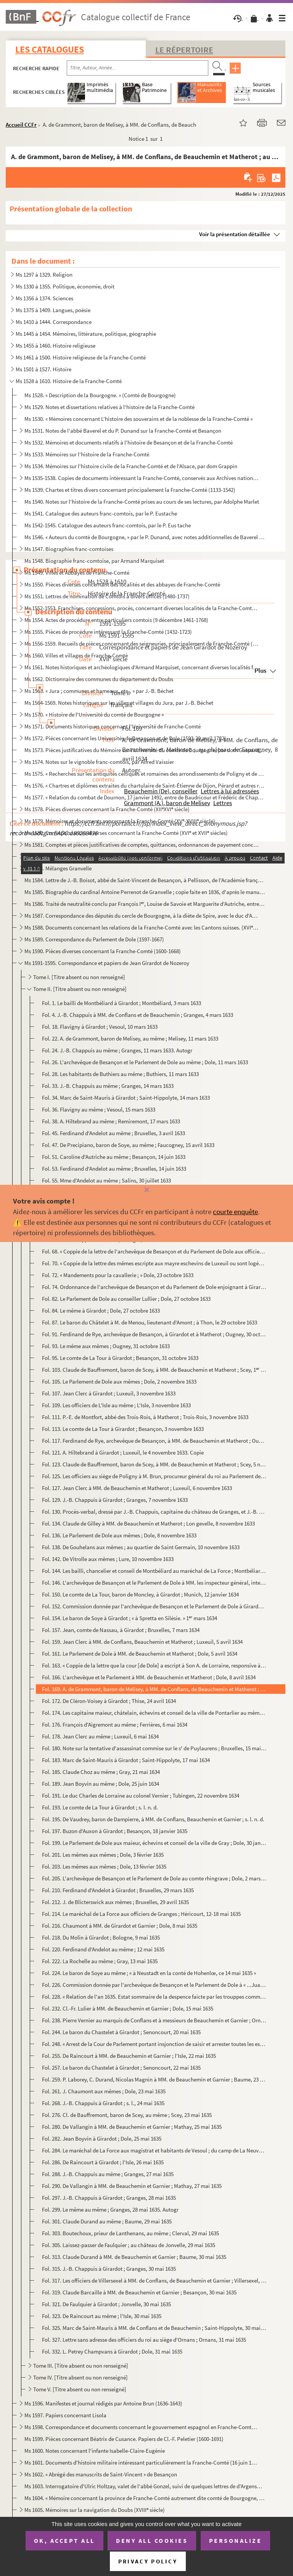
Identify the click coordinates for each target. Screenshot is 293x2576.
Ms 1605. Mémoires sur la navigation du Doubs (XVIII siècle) (94, 2510)
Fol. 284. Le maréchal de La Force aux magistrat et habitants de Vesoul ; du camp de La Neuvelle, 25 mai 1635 (154, 2150)
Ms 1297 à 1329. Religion (44, 274)
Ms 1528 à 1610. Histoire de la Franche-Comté (69, 381)
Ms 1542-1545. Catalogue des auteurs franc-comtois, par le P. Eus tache (107, 525)
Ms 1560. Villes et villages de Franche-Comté (76, 655)
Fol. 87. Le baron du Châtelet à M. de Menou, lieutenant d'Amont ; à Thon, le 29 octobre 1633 (149, 1322)
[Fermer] (146, 1190)
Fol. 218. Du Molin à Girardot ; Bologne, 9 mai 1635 (101, 1937)
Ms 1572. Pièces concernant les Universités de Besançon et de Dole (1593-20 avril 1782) (125, 738)
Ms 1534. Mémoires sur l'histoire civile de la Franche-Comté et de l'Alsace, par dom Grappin (130, 466)
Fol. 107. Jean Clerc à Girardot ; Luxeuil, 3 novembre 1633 (108, 1393)
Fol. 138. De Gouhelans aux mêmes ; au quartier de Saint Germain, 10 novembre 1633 (141, 1547)
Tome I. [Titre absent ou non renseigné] (79, 977)
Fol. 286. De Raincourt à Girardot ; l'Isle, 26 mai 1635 (103, 2162)
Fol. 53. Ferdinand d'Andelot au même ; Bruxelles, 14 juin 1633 (114, 1168)
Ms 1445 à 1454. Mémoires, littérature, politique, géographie (86, 333)
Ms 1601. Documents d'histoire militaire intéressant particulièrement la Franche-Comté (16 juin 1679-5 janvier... (141, 2462)
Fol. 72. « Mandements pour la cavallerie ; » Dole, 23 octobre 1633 (117, 1275)
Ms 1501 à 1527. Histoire (43, 369)
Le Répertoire (184, 49)
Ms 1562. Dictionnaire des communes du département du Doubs (98, 679)
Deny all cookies (152, 2540)
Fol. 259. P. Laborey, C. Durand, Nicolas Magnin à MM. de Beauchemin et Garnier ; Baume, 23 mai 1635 (154, 2079)
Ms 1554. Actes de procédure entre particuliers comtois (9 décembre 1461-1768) (116, 619)
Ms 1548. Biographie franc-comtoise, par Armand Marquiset (94, 560)
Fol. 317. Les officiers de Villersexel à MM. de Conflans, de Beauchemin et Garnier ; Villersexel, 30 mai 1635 (154, 2280)
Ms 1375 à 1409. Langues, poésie (53, 310)
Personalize (235, 2540)
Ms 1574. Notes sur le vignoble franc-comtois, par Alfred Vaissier (99, 761)
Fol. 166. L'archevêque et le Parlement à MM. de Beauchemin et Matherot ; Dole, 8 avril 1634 (149, 1677)
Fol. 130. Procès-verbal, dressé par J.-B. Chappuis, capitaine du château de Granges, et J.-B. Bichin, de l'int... (154, 1511)
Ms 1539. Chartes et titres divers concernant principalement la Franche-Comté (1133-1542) (129, 489)
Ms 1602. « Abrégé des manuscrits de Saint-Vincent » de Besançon (100, 2474)
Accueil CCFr (21, 124)
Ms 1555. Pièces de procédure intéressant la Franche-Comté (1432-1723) (108, 631)
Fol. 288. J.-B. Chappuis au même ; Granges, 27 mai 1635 (108, 2174)
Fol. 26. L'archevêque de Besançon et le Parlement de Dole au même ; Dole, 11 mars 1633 (145, 1062)
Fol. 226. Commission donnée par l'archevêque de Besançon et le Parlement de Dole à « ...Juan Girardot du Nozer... (154, 1984)
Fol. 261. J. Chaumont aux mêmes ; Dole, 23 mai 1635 (104, 2091)
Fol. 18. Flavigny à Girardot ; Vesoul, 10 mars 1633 (100, 1026)
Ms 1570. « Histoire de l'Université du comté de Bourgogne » (94, 714)
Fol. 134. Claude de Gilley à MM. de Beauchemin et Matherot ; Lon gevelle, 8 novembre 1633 (148, 1523)
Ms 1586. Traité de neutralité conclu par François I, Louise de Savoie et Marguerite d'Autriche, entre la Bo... (144, 904)
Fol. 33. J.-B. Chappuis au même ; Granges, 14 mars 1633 (108, 1085)
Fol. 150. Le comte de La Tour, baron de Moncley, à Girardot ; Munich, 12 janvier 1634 (140, 1594)
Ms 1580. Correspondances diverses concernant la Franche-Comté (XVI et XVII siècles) (126, 833)
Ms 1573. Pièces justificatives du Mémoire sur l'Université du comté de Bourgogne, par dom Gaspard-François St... (144, 750)
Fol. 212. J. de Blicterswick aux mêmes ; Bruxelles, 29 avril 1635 (115, 1902)
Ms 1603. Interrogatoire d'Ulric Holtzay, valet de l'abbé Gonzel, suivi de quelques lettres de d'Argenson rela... (144, 2486)
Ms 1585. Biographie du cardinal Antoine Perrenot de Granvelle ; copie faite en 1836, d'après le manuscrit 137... (144, 892)
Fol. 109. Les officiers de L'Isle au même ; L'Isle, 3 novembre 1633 (116, 1405)
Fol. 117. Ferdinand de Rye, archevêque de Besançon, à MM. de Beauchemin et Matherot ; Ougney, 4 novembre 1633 (154, 1440)
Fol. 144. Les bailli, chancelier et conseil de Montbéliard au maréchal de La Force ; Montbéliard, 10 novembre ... (154, 1570)
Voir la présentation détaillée (234, 234)
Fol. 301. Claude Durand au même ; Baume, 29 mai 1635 (107, 2221)
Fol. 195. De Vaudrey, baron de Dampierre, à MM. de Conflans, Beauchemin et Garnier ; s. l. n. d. (153, 1819)
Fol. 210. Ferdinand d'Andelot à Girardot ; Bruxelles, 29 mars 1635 (118, 1890)
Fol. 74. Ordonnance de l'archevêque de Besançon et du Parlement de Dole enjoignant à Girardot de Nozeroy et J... (154, 1286)
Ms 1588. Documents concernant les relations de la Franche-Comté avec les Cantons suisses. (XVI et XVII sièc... (141, 927)
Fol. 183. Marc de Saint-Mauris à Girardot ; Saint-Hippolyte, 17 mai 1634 (126, 1760)
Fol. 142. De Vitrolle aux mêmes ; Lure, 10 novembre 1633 (108, 1559)
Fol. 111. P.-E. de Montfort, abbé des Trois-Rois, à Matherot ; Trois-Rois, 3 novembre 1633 (145, 1417)
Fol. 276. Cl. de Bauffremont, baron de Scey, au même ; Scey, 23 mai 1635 (127, 2114)
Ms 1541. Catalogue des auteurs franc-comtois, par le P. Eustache (100, 513)
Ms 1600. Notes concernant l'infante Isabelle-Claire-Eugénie (94, 2450)
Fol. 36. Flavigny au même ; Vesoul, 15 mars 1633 (98, 1109)
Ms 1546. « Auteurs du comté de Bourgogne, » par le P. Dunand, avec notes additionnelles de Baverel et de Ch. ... (144, 537)
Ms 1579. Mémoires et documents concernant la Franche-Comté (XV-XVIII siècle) (119, 821)
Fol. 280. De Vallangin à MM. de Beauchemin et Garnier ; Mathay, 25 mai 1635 (132, 2126)
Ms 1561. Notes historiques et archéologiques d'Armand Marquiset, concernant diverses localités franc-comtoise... (141, 667)
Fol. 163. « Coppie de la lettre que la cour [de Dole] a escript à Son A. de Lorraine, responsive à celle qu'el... (154, 1665)
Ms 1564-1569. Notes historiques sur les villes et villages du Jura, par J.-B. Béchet (118, 702)
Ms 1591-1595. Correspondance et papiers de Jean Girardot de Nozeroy (106, 963)
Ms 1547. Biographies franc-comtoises (68, 549)
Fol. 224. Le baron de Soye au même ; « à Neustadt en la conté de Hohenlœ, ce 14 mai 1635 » (149, 1973)
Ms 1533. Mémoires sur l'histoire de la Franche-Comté (86, 454)
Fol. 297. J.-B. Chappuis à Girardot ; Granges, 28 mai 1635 (109, 2197)
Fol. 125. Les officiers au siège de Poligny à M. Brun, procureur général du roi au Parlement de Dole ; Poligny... (154, 1476)
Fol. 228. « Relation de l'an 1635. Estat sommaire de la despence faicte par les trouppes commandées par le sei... (154, 1996)
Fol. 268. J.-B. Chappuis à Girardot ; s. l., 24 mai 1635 (103, 2103)
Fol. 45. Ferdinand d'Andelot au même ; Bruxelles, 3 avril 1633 (113, 1133)
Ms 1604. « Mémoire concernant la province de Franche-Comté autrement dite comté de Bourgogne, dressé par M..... (144, 2498)
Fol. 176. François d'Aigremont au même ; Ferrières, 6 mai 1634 (114, 1724)
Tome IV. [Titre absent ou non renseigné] (80, 2377)
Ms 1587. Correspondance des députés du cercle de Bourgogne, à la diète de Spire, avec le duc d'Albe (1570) (141, 915)
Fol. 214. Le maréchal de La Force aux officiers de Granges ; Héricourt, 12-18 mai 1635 (141, 1913)
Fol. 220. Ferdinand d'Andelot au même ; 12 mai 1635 (103, 1949)
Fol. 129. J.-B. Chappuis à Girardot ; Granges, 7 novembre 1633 (115, 1499)
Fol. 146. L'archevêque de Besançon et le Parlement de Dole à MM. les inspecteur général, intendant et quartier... (154, 1582)
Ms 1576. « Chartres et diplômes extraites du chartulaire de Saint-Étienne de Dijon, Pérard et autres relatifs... (144, 785)
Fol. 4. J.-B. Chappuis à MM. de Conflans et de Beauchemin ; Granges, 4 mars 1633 (137, 1014)
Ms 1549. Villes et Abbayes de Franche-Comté (76, 572)
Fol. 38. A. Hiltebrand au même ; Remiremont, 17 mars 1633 (111, 1121)
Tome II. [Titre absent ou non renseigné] (80, 988)
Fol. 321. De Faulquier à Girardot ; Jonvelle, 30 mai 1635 (106, 2304)
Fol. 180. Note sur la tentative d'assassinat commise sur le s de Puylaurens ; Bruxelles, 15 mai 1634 (154, 1748)
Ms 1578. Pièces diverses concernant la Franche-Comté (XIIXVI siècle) (107, 809)
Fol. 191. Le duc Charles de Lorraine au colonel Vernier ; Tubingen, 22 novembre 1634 (140, 1795)
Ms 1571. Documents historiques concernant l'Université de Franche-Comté (112, 726)
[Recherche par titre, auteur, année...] (137, 68)
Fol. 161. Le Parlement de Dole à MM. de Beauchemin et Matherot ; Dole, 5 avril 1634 (139, 1653)
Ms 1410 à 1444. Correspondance (54, 321)
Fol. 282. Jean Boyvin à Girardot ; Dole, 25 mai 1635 (101, 2138)
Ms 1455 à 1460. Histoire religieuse (55, 345)
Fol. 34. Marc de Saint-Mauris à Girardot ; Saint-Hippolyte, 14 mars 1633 (126, 1097)
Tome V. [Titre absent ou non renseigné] (79, 2389)
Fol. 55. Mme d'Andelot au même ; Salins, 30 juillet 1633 (106, 1180)
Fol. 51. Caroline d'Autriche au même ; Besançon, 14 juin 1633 (113, 1156)
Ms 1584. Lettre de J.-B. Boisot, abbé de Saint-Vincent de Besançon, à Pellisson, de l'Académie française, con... (144, 880)
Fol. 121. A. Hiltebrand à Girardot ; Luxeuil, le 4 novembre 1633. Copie (123, 1452)
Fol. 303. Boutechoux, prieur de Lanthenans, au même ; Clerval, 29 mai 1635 (130, 2233)
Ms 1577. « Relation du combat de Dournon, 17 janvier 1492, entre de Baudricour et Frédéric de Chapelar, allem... (144, 797)
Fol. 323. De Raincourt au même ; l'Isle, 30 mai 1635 (101, 2316)
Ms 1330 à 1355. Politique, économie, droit (65, 286)
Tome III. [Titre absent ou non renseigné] (80, 2365)
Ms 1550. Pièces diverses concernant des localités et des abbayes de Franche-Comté (122, 584)
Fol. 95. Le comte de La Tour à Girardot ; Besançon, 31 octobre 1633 (120, 1357)
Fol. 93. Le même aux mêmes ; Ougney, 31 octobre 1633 (106, 1346)
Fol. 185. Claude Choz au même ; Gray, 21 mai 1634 (101, 1771)
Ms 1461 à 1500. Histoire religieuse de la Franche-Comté (81, 357)
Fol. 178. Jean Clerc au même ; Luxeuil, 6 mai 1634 (100, 1736)
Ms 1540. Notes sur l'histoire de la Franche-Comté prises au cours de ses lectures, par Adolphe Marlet (141, 501)
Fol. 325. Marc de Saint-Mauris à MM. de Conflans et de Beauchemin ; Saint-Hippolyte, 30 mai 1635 (154, 2327)
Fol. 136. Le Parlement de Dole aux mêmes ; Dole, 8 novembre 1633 (119, 1535)
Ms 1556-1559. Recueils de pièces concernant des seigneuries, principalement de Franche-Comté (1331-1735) (141, 643)
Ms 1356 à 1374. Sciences (44, 298)
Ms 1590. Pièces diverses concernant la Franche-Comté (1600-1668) (102, 951)
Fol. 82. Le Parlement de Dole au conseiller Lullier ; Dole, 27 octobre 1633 (126, 1298)
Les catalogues (49, 49)
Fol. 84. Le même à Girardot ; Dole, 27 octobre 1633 (101, 1310)
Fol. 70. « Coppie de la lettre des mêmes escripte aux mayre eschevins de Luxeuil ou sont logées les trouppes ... (154, 1263)
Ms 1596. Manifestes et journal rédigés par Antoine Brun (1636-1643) (103, 2403)
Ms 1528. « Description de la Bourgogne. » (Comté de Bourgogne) (100, 395)
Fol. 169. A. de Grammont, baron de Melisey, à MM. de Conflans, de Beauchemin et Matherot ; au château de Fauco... (154, 1689)
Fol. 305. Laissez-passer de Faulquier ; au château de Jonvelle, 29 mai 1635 (128, 2245)
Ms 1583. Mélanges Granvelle (58, 868)
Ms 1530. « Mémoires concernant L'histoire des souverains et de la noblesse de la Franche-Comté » (138, 418)
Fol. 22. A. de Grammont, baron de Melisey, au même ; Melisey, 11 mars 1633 (130, 1038)
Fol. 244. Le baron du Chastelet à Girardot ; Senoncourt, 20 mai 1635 (121, 2032)
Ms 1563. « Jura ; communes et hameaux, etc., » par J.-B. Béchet (99, 690)
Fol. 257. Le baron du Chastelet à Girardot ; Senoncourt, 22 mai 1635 (121, 2067)
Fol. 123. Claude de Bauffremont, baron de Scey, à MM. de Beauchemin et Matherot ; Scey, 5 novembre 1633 (154, 1464)
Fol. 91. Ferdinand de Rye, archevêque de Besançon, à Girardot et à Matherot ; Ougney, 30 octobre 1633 (154, 1334)
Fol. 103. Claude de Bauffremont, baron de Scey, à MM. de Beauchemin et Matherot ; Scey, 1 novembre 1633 (154, 1370)
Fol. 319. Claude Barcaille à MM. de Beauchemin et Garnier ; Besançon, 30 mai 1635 (139, 2292)
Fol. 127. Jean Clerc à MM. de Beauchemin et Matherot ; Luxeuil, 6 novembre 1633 (137, 1488)
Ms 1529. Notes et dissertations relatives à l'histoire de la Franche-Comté (109, 407)
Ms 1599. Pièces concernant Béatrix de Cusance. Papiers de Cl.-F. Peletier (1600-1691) (124, 2438)
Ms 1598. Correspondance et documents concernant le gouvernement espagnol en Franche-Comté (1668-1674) (141, 2427)
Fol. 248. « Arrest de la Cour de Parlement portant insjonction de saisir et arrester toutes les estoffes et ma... (154, 2044)
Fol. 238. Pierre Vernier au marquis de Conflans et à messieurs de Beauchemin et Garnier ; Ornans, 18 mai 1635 (154, 2020)
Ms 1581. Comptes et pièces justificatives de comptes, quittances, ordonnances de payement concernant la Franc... (141, 844)
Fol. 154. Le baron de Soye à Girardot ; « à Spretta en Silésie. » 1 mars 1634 (129, 1618)
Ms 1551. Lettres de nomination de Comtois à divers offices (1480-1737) (107, 596)
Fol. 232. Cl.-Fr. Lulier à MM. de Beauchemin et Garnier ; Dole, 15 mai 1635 (127, 2008)
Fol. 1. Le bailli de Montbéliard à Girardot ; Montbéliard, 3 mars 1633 (121, 1003)
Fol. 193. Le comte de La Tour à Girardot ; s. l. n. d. (100, 1807)
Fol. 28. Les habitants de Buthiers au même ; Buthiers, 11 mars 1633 (120, 1074)
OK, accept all (64, 2540)
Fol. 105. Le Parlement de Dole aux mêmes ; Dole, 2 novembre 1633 (119, 1381)
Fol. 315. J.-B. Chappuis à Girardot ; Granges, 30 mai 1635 (109, 2268)
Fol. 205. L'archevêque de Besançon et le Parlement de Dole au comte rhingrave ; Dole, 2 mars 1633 (154, 1878)
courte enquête (235, 1211)
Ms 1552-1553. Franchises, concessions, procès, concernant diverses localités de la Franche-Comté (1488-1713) (141, 608)
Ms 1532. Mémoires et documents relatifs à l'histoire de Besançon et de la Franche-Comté (128, 442)
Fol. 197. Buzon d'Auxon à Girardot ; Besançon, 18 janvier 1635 (114, 1831)
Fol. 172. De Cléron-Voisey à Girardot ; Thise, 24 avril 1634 (109, 1700)
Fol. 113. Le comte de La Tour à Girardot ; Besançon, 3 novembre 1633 (123, 1428)
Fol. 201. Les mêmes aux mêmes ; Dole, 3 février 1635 (103, 1854)
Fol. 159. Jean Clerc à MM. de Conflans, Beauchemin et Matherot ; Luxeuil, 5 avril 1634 (142, 1641)
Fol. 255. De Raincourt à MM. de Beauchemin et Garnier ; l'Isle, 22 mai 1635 (129, 2055)
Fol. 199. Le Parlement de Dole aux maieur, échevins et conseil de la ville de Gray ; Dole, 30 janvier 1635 (154, 1842)
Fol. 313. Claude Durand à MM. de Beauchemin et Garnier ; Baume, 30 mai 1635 (134, 2256)
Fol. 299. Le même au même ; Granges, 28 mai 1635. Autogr (110, 2209)
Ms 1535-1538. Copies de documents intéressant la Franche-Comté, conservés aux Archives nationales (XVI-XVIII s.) (141, 478)
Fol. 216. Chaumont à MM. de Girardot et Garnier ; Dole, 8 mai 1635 (119, 1925)
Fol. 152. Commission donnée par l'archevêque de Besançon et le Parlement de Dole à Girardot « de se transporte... (154, 1606)
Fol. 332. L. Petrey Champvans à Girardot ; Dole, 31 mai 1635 (112, 2351)
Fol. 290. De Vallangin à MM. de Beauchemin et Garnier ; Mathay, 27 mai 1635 (132, 2185)
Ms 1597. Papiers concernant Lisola (65, 2415)
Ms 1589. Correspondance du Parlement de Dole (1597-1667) (94, 939)
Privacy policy (147, 2561)
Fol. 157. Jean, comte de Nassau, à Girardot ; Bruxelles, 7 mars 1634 (121, 1630)
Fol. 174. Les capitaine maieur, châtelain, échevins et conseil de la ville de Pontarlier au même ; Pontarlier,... (154, 1712)
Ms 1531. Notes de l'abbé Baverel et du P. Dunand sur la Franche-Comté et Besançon (122, 430)
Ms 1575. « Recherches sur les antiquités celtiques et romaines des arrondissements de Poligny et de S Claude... (144, 774)
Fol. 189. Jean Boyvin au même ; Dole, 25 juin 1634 (100, 1783)
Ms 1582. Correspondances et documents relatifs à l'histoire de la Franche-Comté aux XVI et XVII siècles (141, 856)
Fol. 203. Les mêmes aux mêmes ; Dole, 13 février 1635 (104, 1866)
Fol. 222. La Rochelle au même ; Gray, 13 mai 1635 (100, 1961)
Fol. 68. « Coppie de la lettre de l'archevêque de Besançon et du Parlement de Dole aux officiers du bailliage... (154, 1251)
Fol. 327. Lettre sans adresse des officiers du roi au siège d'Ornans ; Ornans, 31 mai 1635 (144, 2339)
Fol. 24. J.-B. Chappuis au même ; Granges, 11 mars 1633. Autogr (117, 1050)
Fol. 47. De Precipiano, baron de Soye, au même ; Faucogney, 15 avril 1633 (128, 1145)
